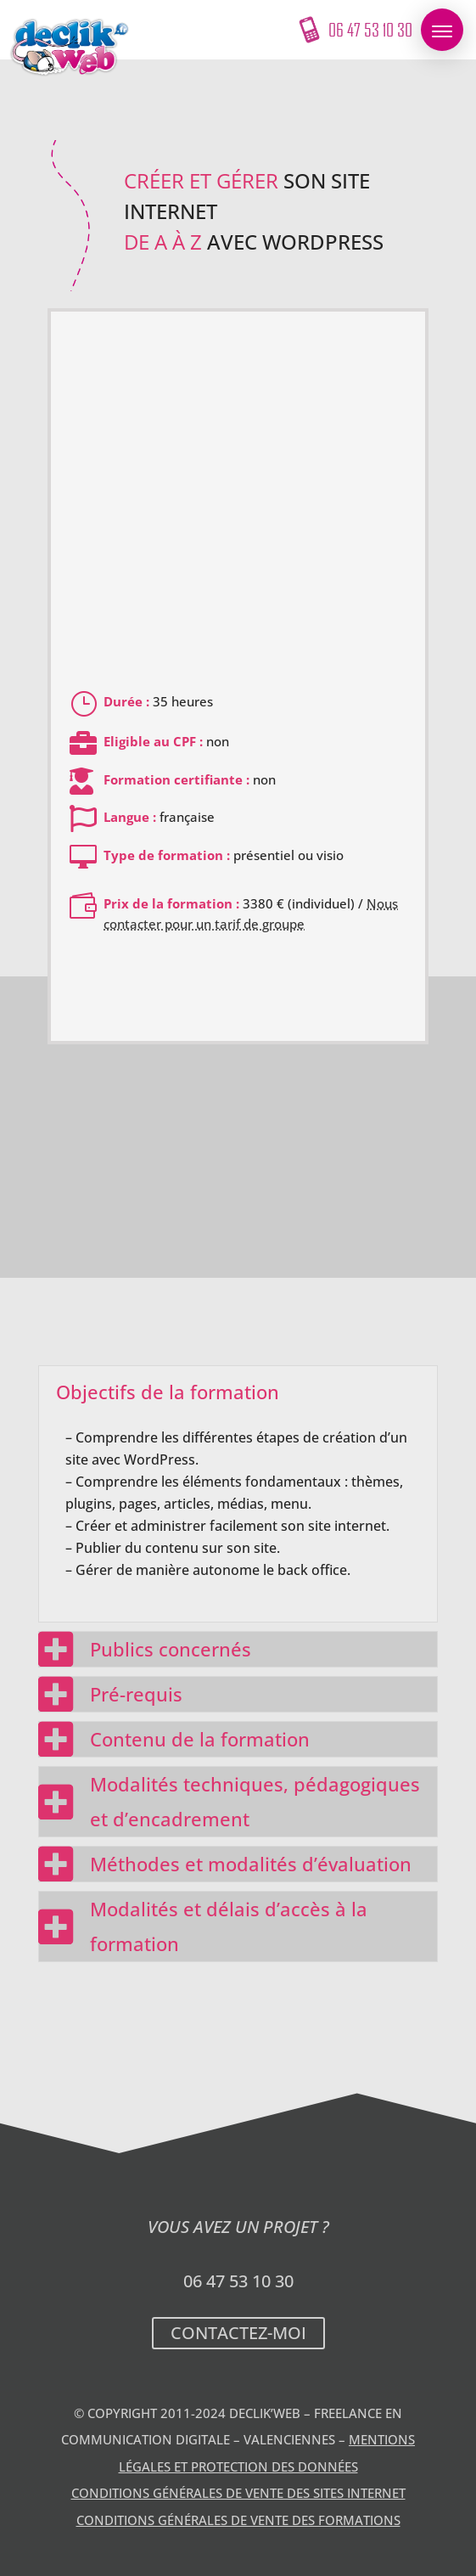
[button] (442, 29)
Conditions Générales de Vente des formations (238, 2519)
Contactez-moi (238, 2332)
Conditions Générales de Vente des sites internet (238, 2492)
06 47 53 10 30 (238, 2280)
